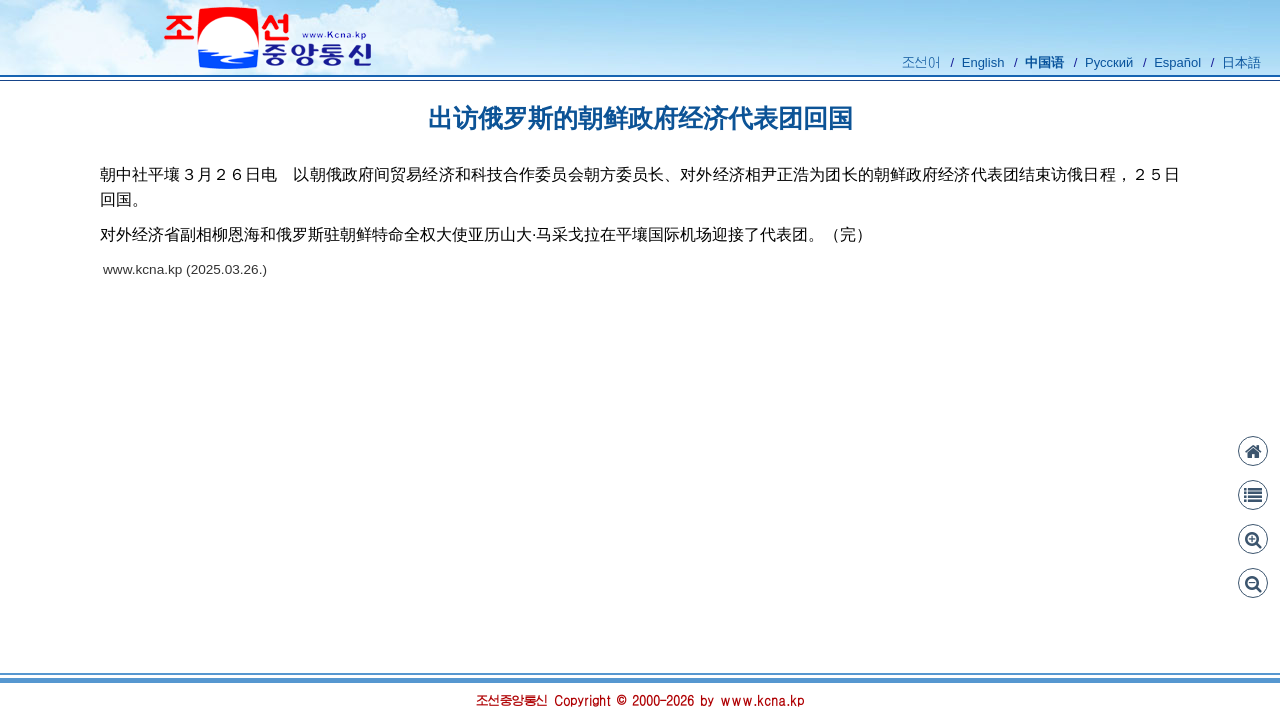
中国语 (1044, 62)
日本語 (1241, 62)
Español (1177, 62)
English (983, 62)
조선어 (921, 62)
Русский (1109, 62)
